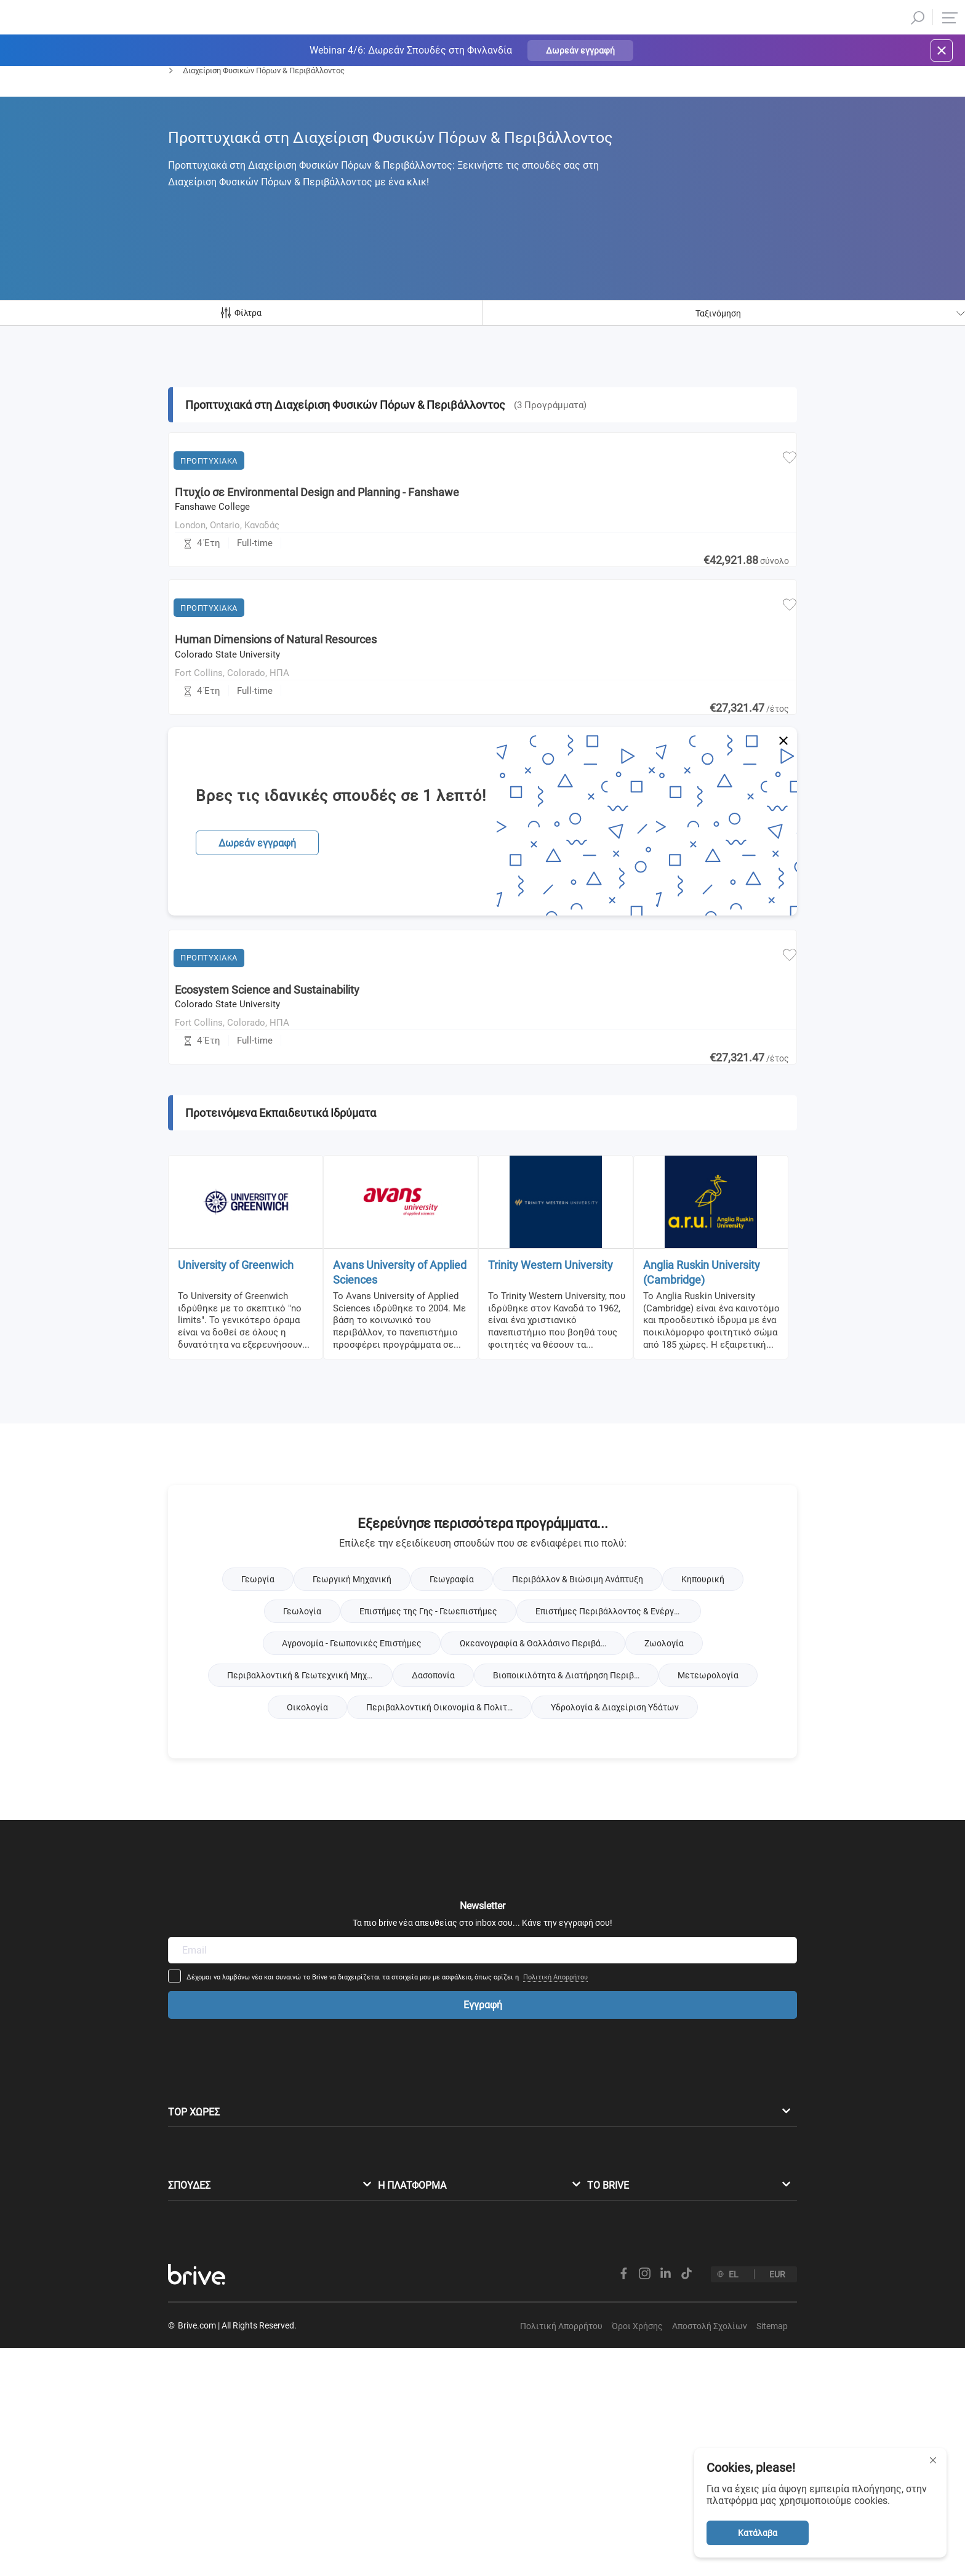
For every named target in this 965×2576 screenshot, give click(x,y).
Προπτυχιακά (191, 102)
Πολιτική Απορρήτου (637, 2009)
